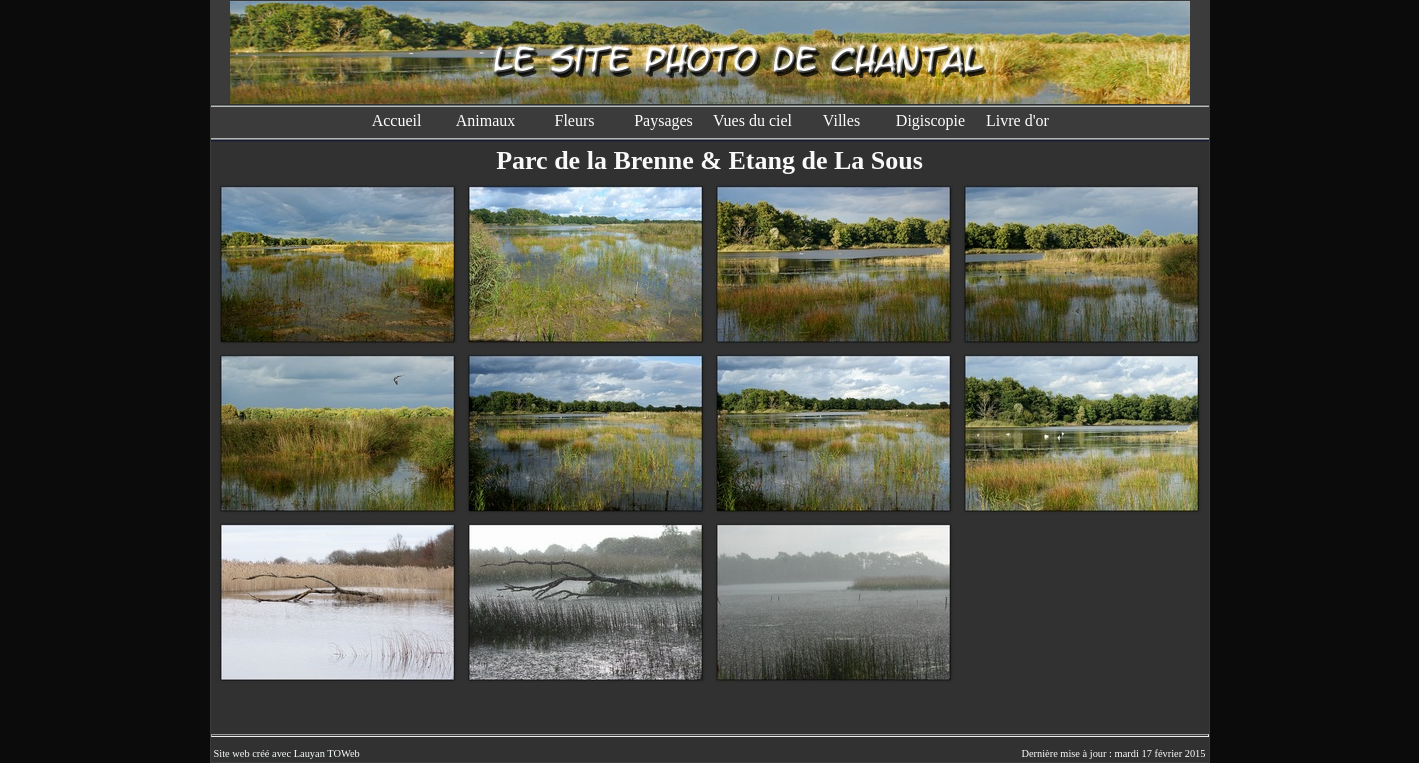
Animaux (486, 120)
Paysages (663, 120)
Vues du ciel (752, 120)
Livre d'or (1019, 120)
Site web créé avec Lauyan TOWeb (287, 753)
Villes (841, 120)
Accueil (397, 120)
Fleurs (575, 120)
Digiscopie (930, 120)
